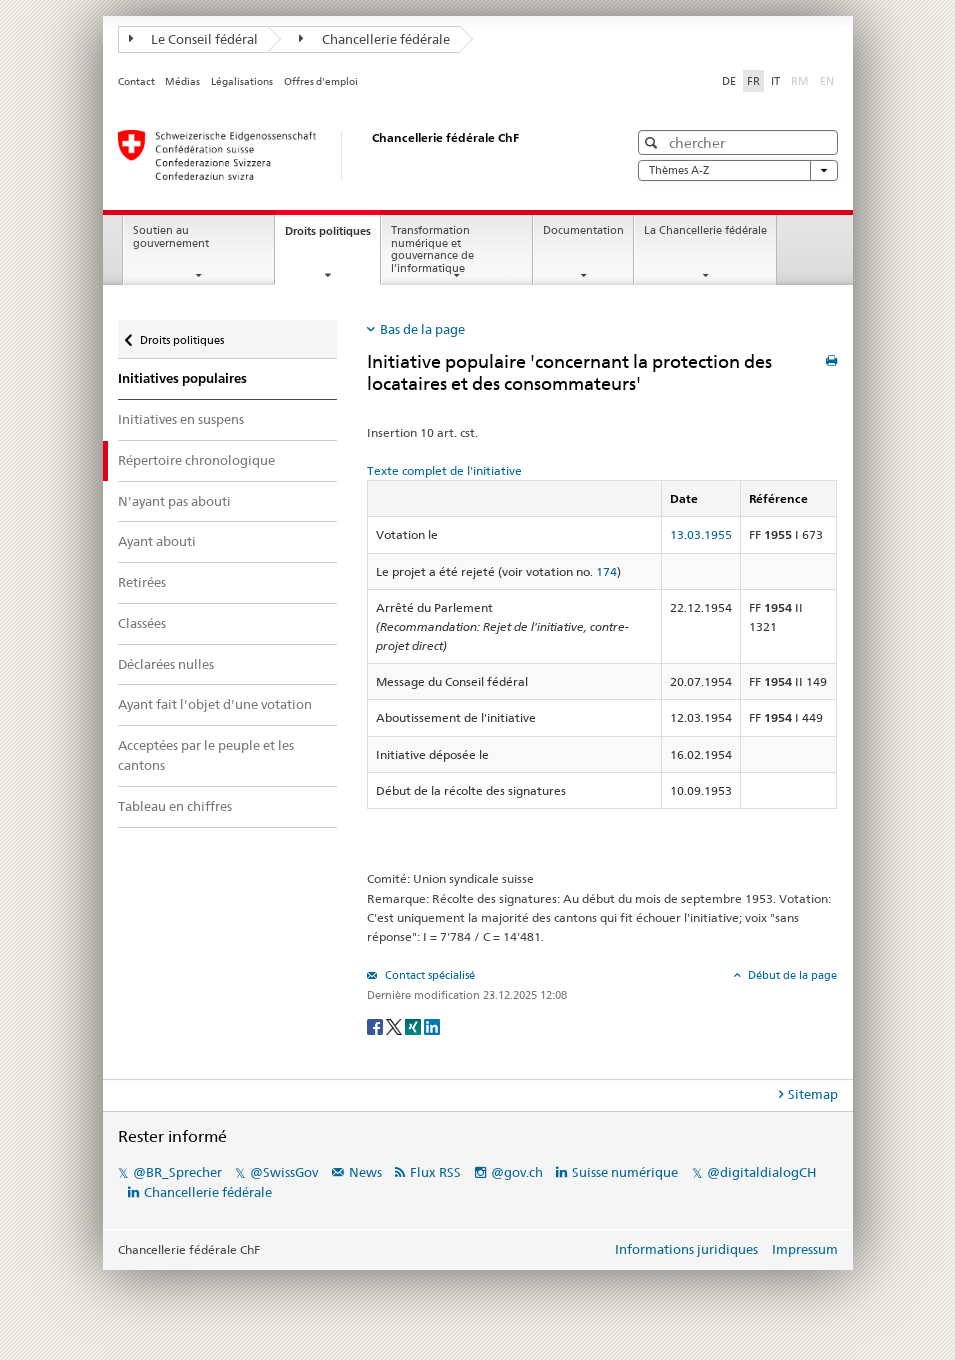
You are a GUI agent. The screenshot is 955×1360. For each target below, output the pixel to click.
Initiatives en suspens (181, 419)
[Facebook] (376, 1025)
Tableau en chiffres (175, 806)
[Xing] (414, 1025)
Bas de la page (422, 329)
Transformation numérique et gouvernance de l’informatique (432, 249)
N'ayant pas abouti (174, 501)
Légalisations (242, 81)
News (365, 1172)
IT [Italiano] (775, 81)
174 (606, 571)
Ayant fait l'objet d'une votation (215, 704)
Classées (142, 623)
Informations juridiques (686, 1249)
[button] (653, 142)
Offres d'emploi (321, 81)
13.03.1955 (701, 534)
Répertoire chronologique (196, 460)
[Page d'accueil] (353, 155)
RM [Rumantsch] (800, 81)
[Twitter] (395, 1025)
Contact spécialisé (428, 975)
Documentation (583, 230)
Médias (182, 81)
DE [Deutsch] (729, 81)
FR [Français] (753, 81)
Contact (136, 81)
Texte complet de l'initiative (444, 470)
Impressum (805, 1249)
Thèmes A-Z (738, 170)
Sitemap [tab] (813, 1094)
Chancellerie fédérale (374, 39)
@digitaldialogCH (761, 1172)
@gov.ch (517, 1172)
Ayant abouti (157, 541)
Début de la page (791, 975)
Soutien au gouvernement (171, 237)
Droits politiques (332, 236)
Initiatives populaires (182, 378)
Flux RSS (435, 1172)
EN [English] (827, 81)
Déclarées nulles (166, 664)
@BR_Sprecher (177, 1172)
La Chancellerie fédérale (705, 230)
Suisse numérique (626, 1172)
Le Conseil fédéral (194, 39)
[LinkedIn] (432, 1025)
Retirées (142, 582)
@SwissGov (284, 1172)
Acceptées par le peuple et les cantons (206, 755)
